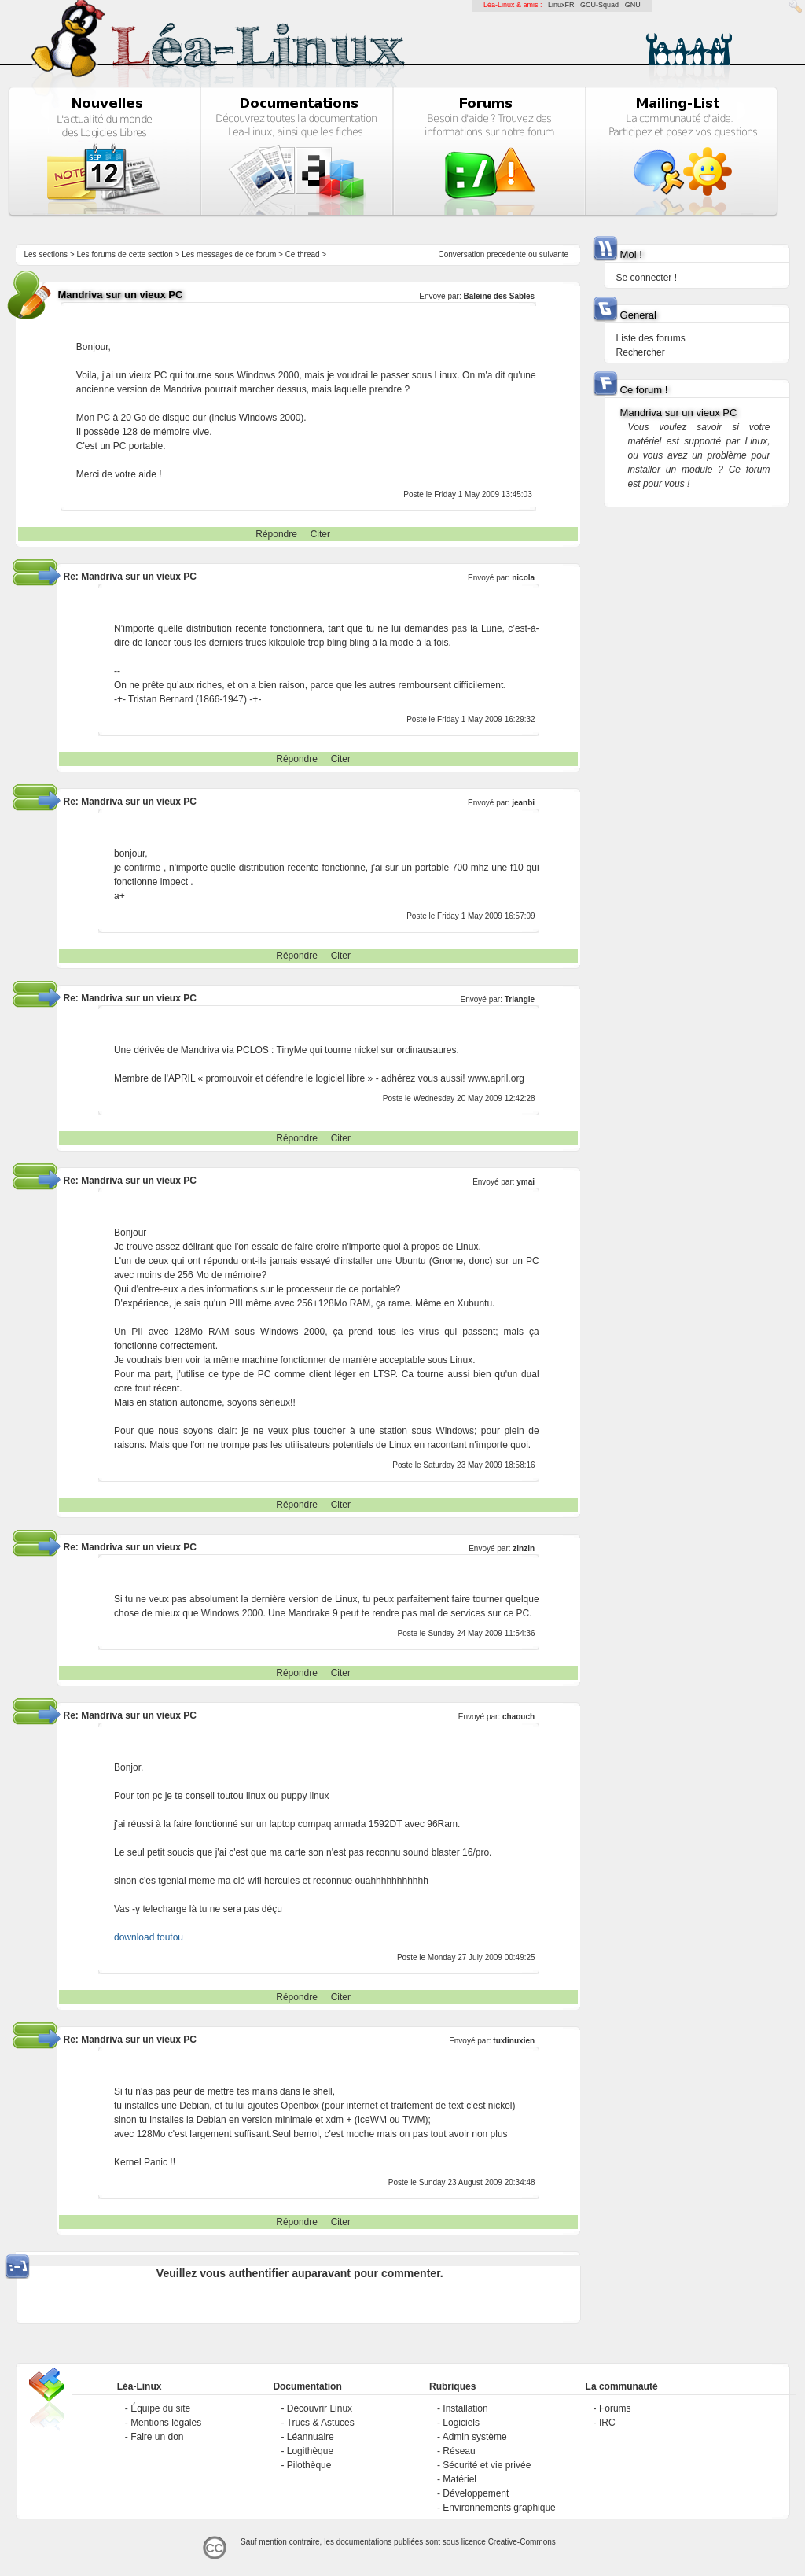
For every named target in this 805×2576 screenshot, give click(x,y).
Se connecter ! (646, 277)
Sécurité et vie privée (487, 2465)
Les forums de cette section (124, 254)
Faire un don (156, 2436)
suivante (553, 254)
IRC (607, 2422)
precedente (506, 254)
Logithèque (310, 2450)
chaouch (518, 1716)
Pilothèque (309, 2465)
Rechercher (640, 352)
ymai (525, 1181)
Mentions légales (165, 2422)
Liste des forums (651, 338)
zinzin (524, 1548)
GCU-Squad (599, 5)
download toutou (148, 1937)
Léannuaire (310, 2436)
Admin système (475, 2436)
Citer (320, 534)
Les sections (46, 254)
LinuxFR (561, 5)
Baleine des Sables (499, 296)
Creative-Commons (522, 2541)
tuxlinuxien (514, 2040)
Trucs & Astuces (321, 2422)
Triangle (520, 999)
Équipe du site (160, 2408)
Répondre (276, 534)
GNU (633, 5)
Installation (465, 2408)
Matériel (459, 2479)
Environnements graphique (499, 2507)
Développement (476, 2493)
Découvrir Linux (319, 2408)
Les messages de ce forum (229, 254)
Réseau (459, 2450)
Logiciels (461, 2422)
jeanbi (523, 802)
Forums (615, 2408)
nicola (523, 577)
